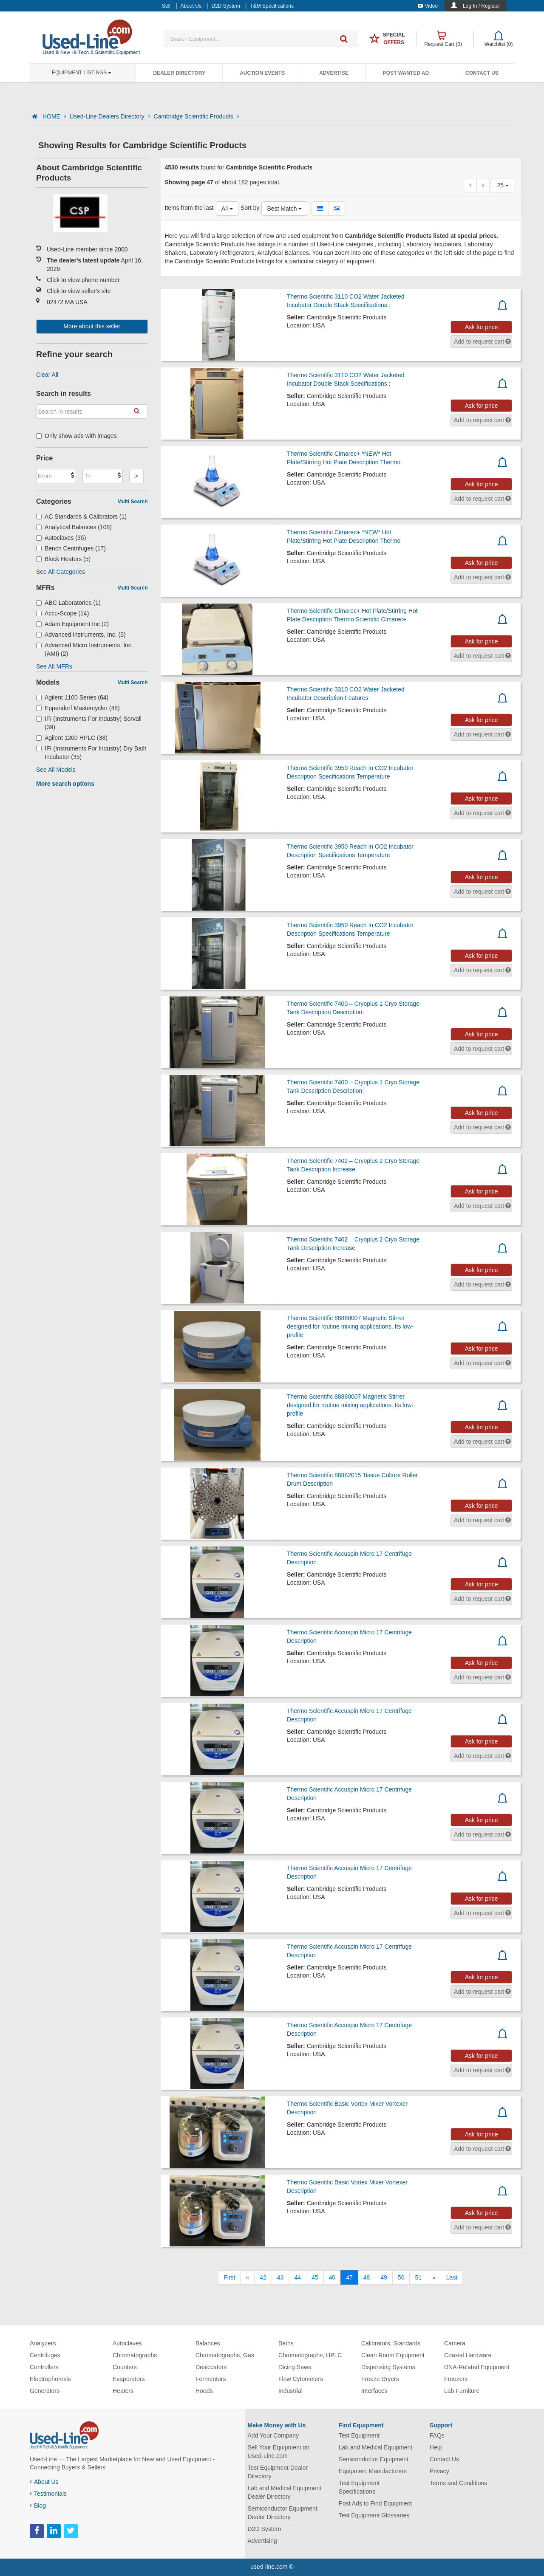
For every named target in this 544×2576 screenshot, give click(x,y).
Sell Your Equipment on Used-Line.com (279, 2451)
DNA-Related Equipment (476, 2367)
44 (297, 2277)
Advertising (262, 2540)
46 (332, 2277)
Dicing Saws (294, 2367)
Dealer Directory (179, 73)
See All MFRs (54, 666)
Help (436, 2447)
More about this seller (91, 326)
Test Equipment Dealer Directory (278, 2472)
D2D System (264, 2528)
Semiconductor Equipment (373, 2459)
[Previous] (247, 2277)
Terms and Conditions (458, 2483)
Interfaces (374, 2390)
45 (315, 2277)
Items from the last (189, 207)
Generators (45, 2390)
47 (349, 2277)
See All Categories (60, 571)
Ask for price (481, 327)
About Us (44, 2481)
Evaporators (128, 2379)
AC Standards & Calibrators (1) (81, 516)
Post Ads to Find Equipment (375, 2503)
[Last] (452, 2277)
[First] (229, 2277)
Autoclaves (127, 2343)
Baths (286, 2343)
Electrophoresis (50, 2379)
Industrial (290, 2390)
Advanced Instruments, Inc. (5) (81, 634)
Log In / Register (481, 6)
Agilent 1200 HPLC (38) (72, 737)
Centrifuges (45, 2355)
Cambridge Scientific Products (196, 116)
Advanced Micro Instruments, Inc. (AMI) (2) (84, 649)
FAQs (437, 2435)
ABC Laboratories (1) (68, 602)
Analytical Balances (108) (74, 527)
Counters (125, 2367)
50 (401, 2277)
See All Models (56, 769)
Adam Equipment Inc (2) (72, 624)
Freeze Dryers (380, 2379)
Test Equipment (359, 2435)
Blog (38, 2505)
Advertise (333, 73)
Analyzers (43, 2343)
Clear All (47, 374)
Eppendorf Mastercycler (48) (78, 708)
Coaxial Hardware (467, 2355)
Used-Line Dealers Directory (110, 116)
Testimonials (48, 2493)
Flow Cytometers (300, 2379)
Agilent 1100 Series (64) (72, 697)
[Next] (434, 2277)
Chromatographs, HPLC (310, 2355)
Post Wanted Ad (406, 73)
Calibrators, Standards (390, 2343)
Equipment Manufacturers (373, 2471)
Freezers (456, 2379)
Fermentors (211, 2379)
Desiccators (211, 2367)
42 (263, 2277)
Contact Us (482, 73)
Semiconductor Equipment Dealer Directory (282, 2512)
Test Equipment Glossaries (374, 2515)
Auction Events (262, 73)
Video (428, 6)
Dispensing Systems (388, 2367)
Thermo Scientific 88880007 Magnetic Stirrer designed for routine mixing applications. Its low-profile (350, 1326)
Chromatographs (135, 2355)
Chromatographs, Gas (225, 2355)
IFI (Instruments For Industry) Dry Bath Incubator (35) (91, 752)
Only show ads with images (76, 435)
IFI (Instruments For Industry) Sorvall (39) (89, 723)
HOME (54, 116)
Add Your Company (273, 2435)
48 (366, 2277)
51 (418, 2277)
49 (383, 2277)
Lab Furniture (461, 2390)
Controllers (44, 2367)
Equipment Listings (81, 73)
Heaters (123, 2390)
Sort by (250, 207)
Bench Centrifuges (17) (71, 548)
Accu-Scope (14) (62, 613)
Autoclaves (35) (61, 537)
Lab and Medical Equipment (376, 2447)
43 (280, 2277)
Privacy (439, 2471)
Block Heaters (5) (63, 559)
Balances (208, 2343)
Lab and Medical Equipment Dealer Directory (285, 2492)
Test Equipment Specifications (359, 2487)
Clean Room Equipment (393, 2355)
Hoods (204, 2390)
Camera (454, 2343)
